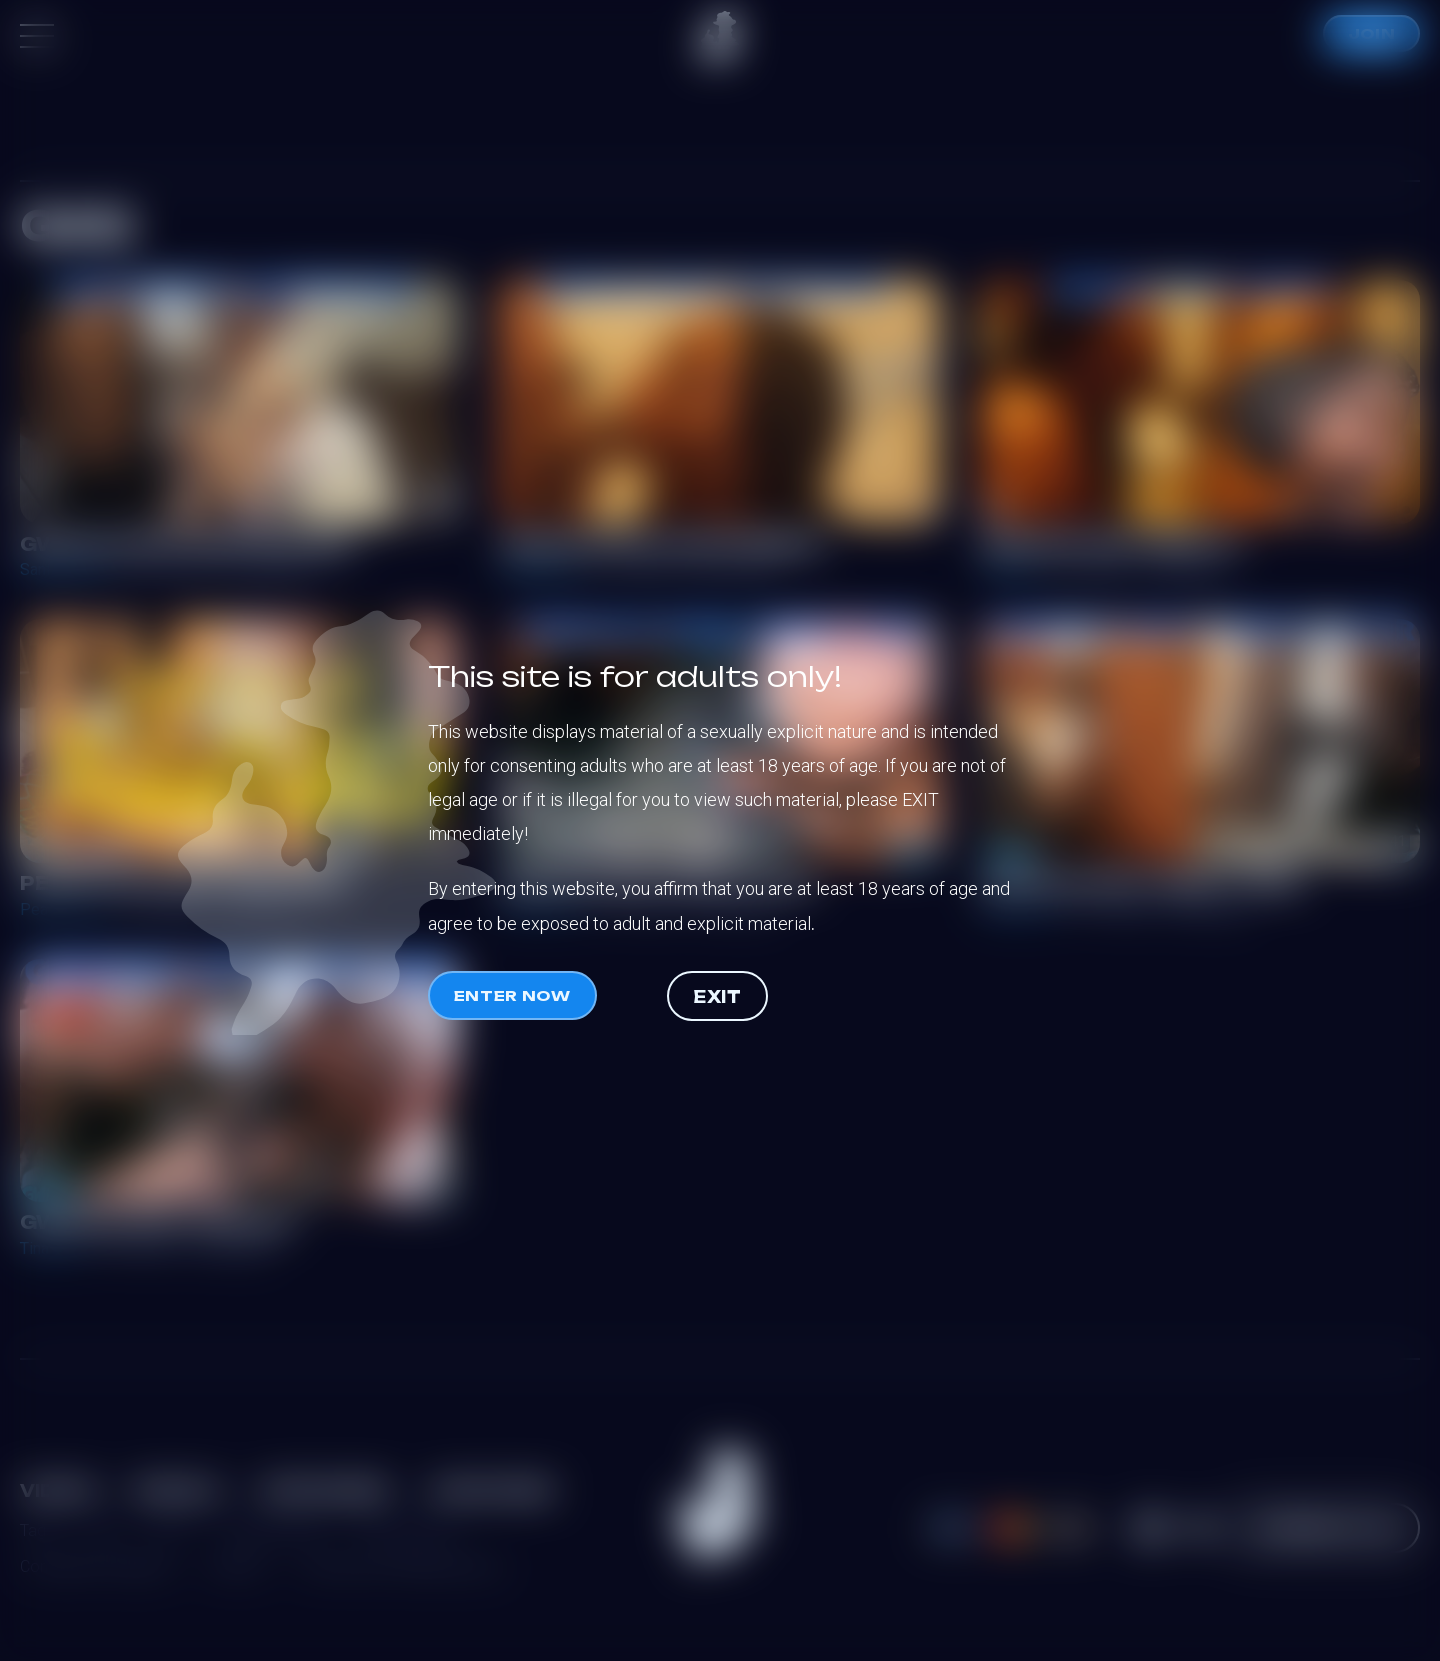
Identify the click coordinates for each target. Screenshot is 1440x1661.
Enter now (512, 995)
